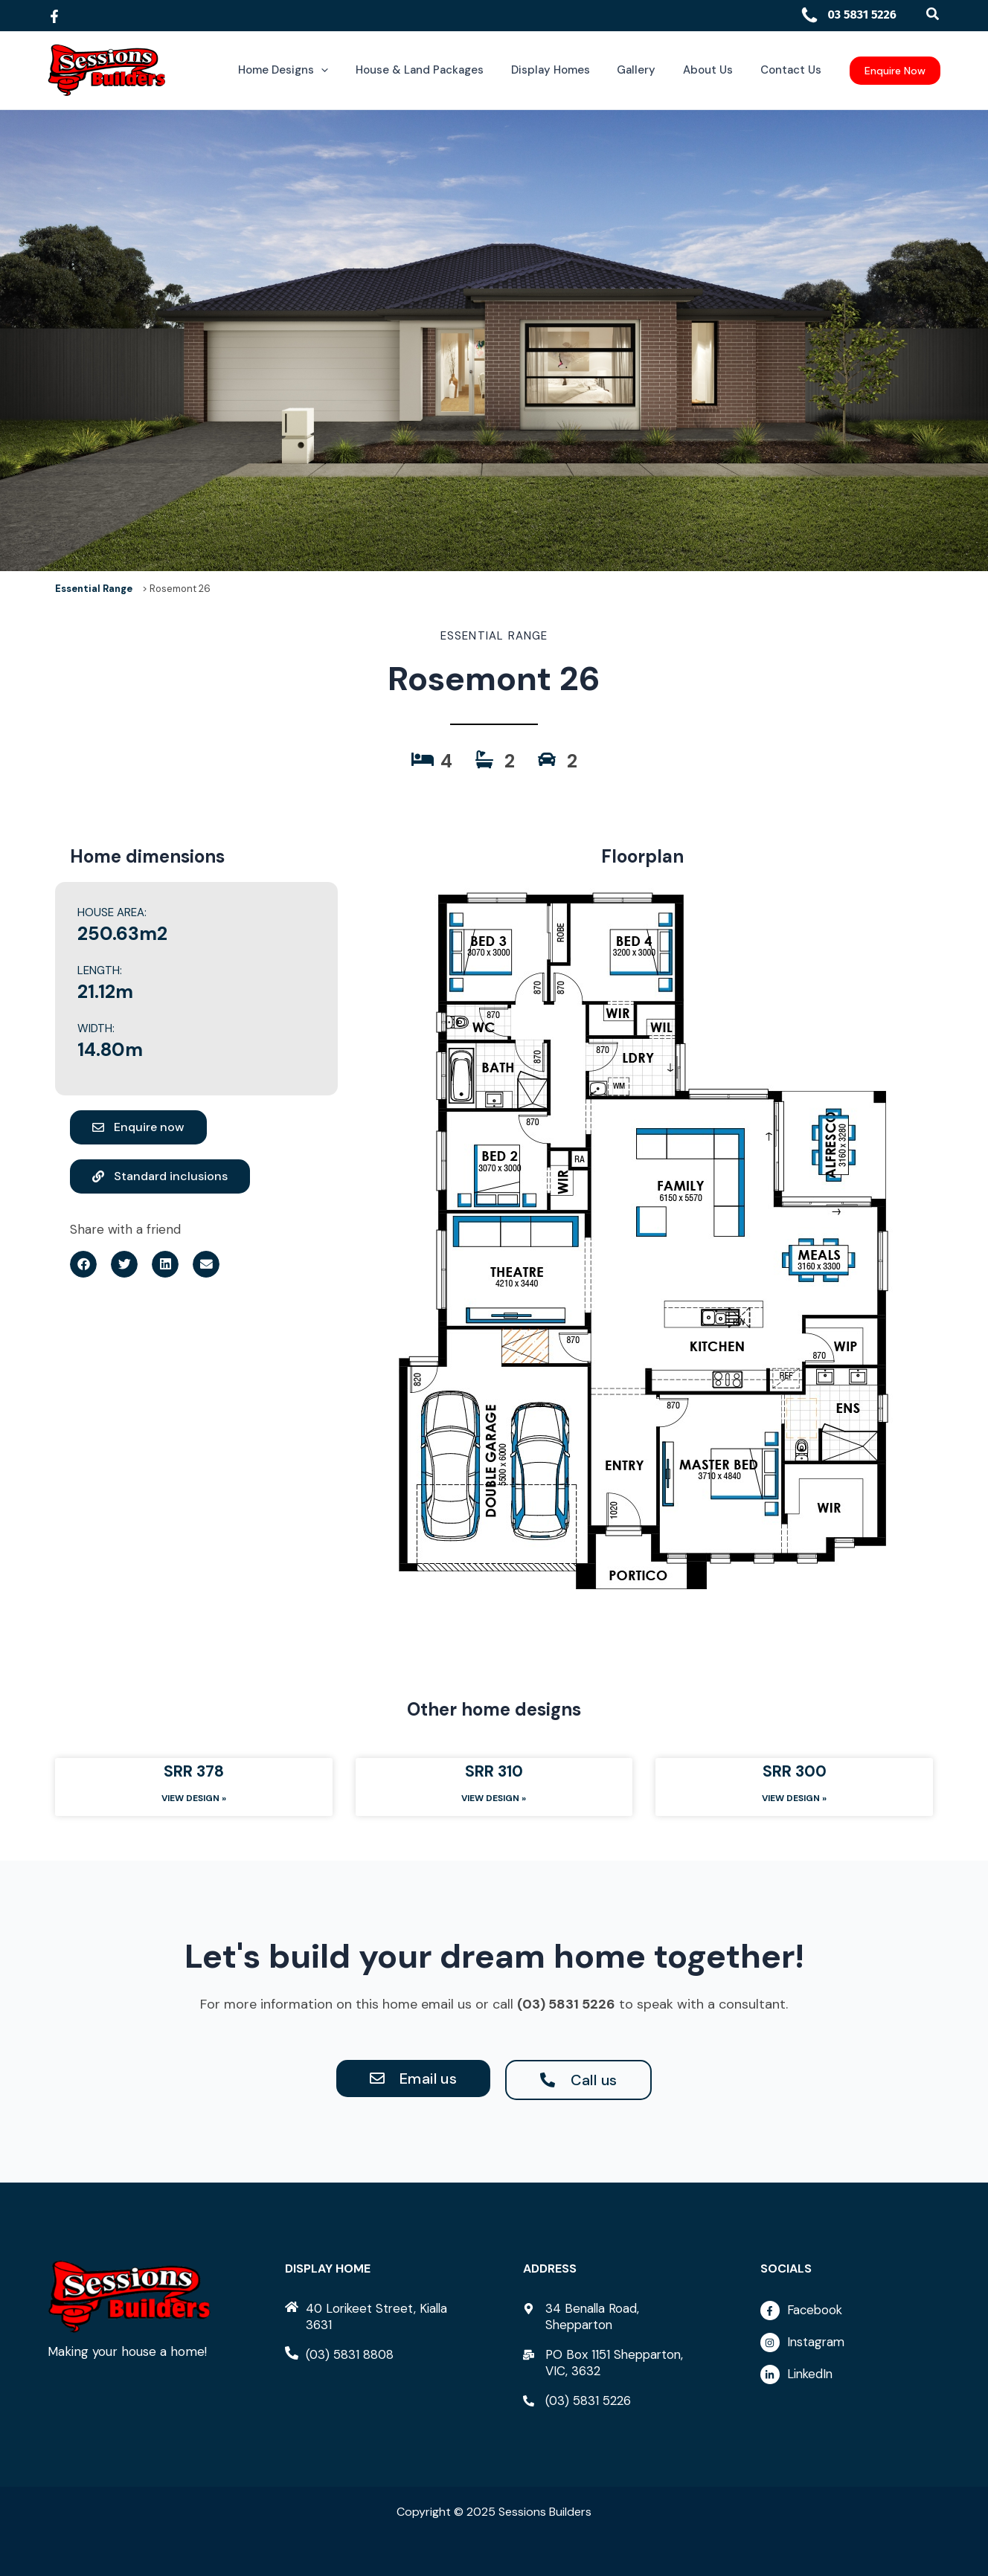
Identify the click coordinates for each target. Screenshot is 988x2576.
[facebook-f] (850, 2314)
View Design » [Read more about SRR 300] (794, 1798)
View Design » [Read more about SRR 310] (493, 1798)
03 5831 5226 (848, 14)
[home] (375, 2316)
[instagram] (850, 2346)
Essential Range (93, 588)
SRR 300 (795, 1771)
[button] (933, 14)
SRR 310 (494, 1771)
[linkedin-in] (850, 2374)
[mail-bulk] (613, 2362)
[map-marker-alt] (613, 2316)
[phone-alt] (340, 2354)
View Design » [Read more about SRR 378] (193, 1798)
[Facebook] (54, 16)
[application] (348, 70)
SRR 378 (194, 1771)
